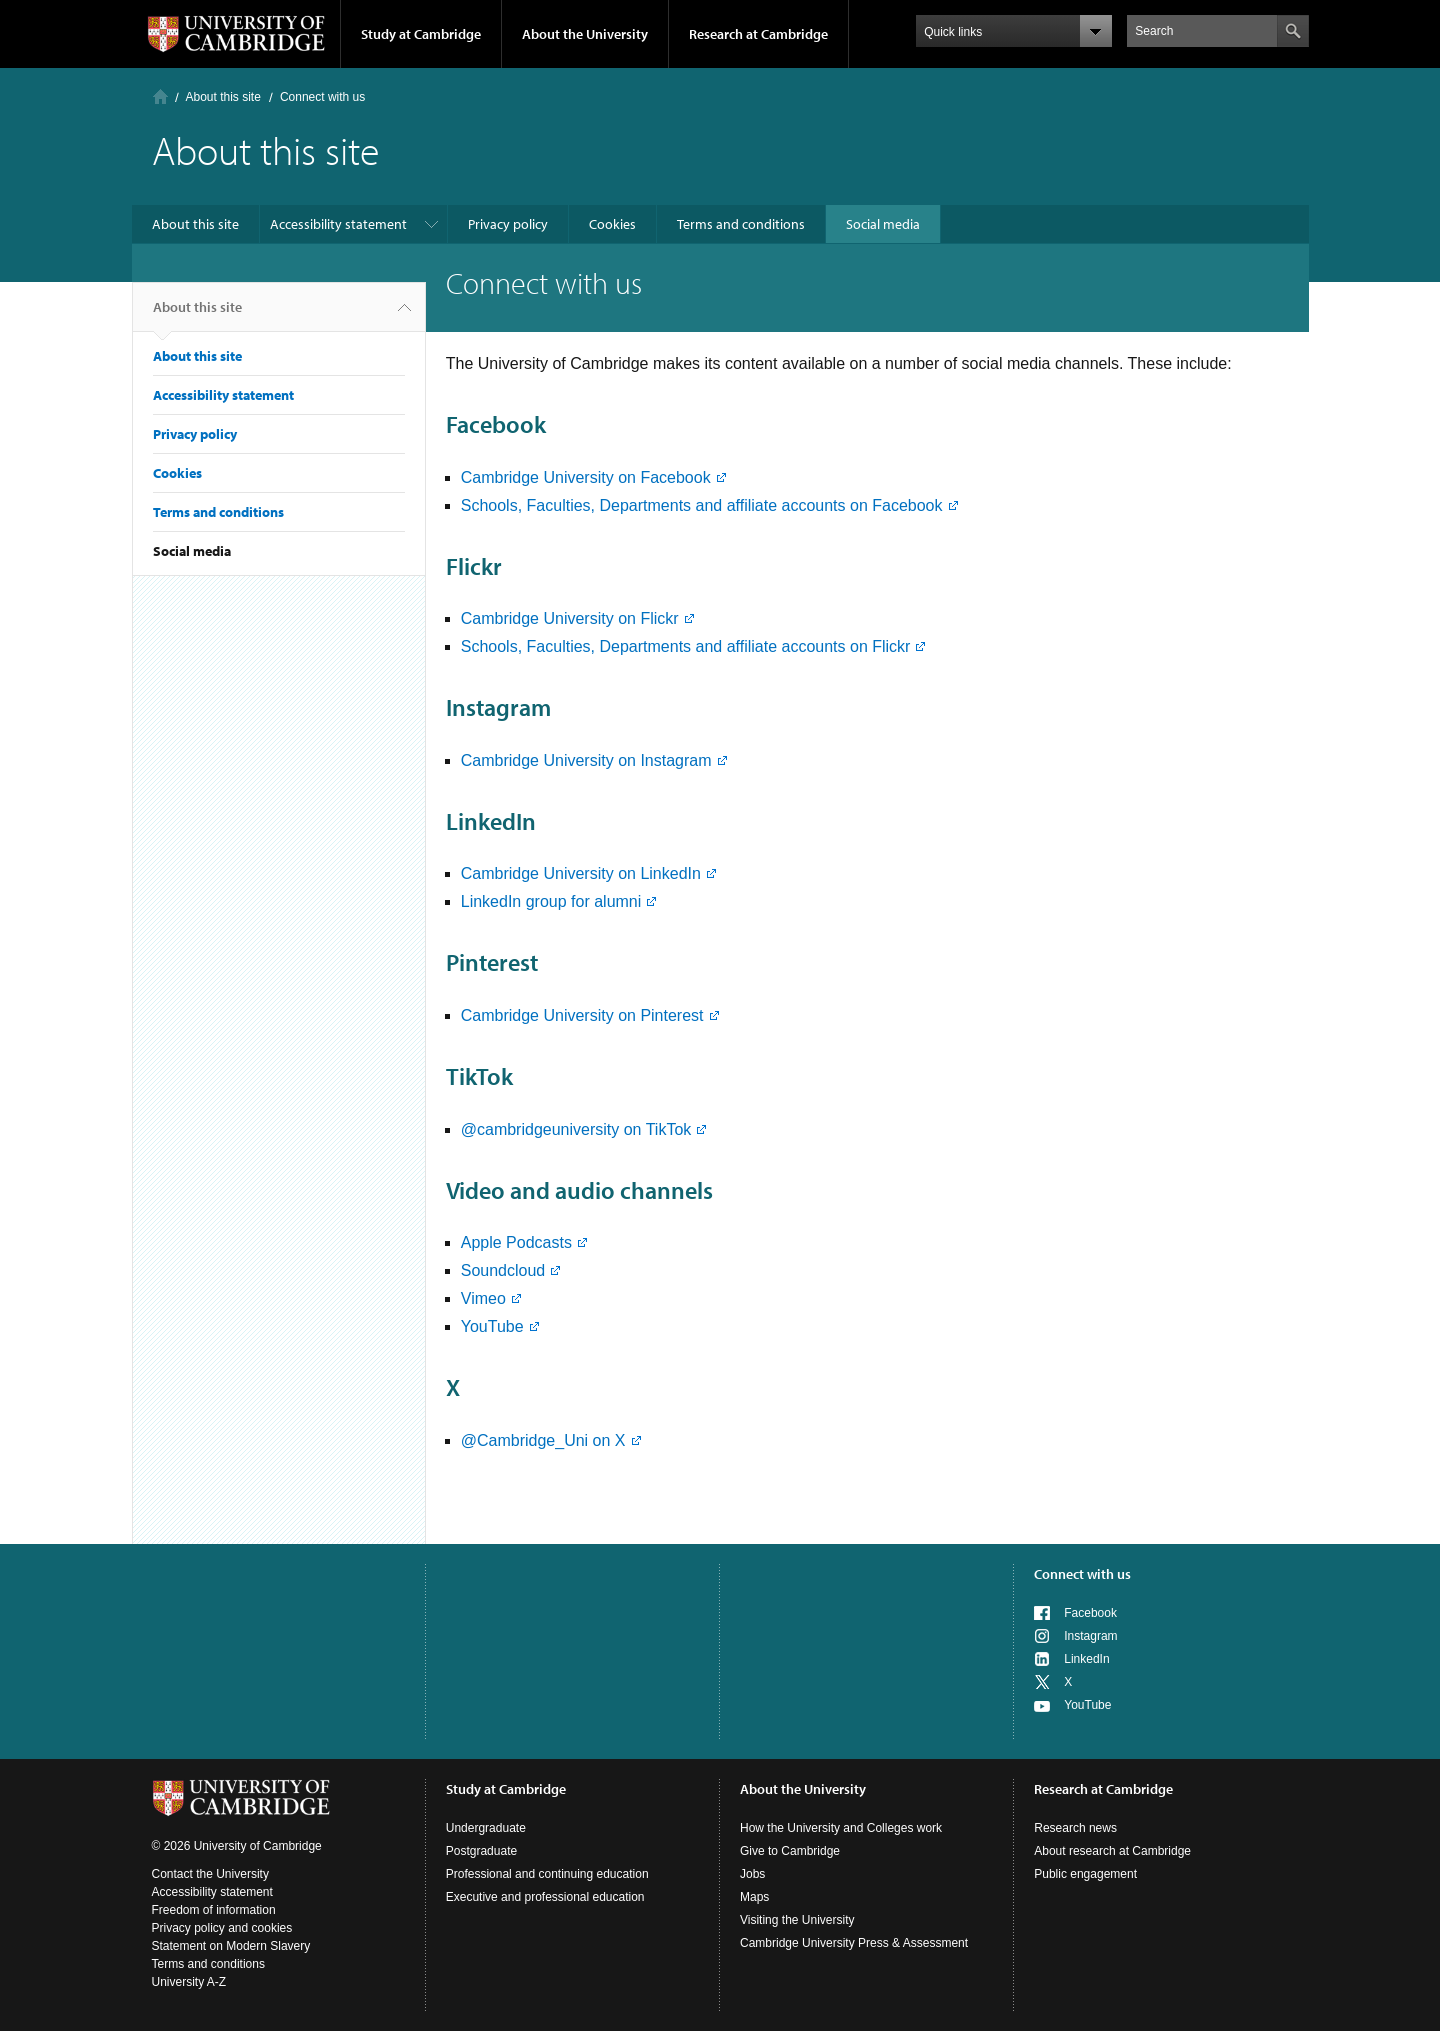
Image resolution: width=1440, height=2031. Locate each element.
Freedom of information (214, 1910)
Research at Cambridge (758, 34)
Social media (883, 224)
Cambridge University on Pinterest (582, 1015)
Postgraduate (481, 1851)
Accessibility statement (338, 224)
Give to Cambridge (790, 1851)
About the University (585, 34)
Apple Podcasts (516, 1242)
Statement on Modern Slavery (231, 1946)
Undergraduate (486, 1828)
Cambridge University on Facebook (586, 477)
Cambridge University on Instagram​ (586, 760)
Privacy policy (508, 224)
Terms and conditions (741, 224)
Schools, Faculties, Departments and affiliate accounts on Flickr (686, 646)
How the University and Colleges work (841, 1828)
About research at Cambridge (1112, 1851)
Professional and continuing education (547, 1874)
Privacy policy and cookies (222, 1928)
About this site (223, 97)
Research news (1075, 1828)
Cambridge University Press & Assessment (854, 1943)
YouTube (492, 1326)
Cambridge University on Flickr (570, 618)
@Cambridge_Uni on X (543, 1440)
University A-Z (189, 1982)
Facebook (1090, 1613)
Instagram (1090, 1636)
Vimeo (483, 1298)
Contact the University (210, 1874)
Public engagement (1085, 1874)
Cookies (612, 224)
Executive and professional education (545, 1897)
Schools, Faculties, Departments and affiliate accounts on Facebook (702, 505)
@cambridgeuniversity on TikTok (576, 1129)
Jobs (752, 1874)
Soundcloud (503, 1270)
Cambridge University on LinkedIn (581, 873)
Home (160, 96)
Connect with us (1082, 1574)
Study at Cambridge (421, 34)
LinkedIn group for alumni (551, 901)
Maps (754, 1897)
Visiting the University (797, 1920)
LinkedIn (1086, 1659)
